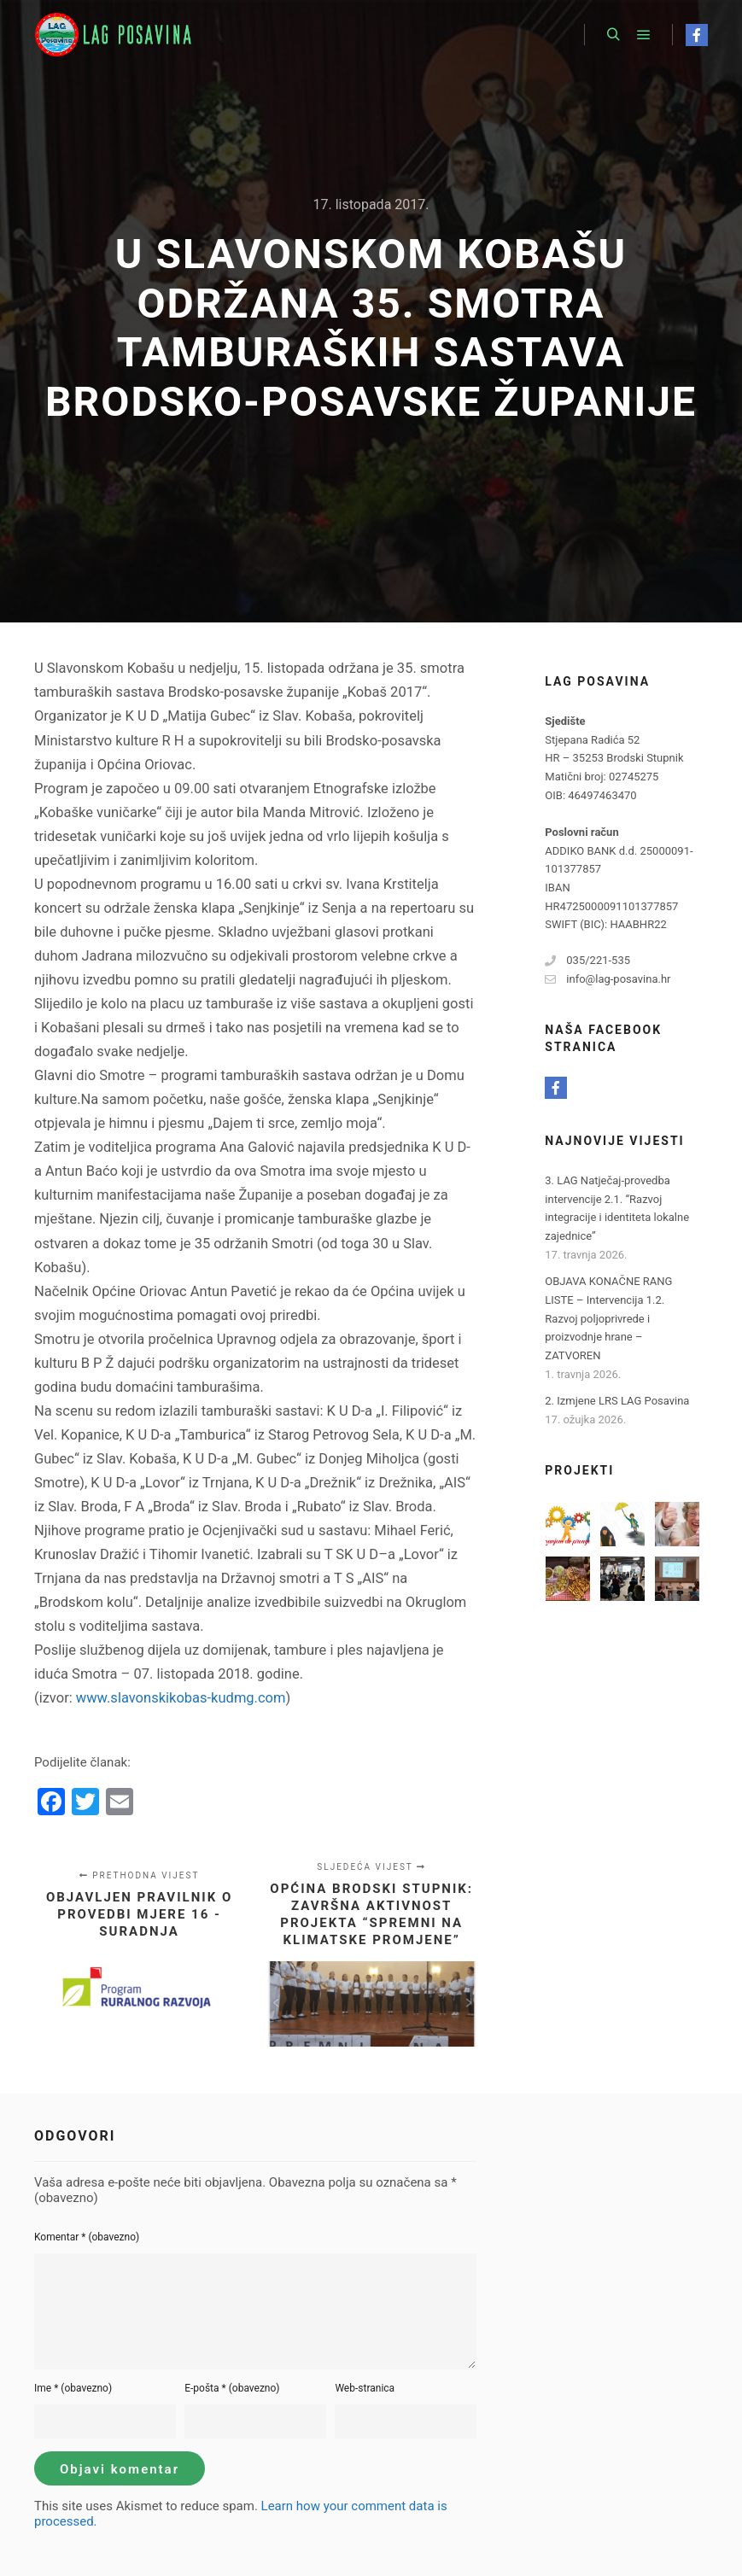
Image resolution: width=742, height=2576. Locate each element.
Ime (73, 2388)
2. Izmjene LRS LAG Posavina (617, 1400)
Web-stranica (364, 2388)
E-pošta (231, 2388)
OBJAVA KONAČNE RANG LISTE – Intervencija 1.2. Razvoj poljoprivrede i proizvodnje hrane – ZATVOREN (608, 1318)
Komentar (86, 2237)
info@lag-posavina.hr (607, 979)
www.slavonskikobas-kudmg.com (181, 1698)
